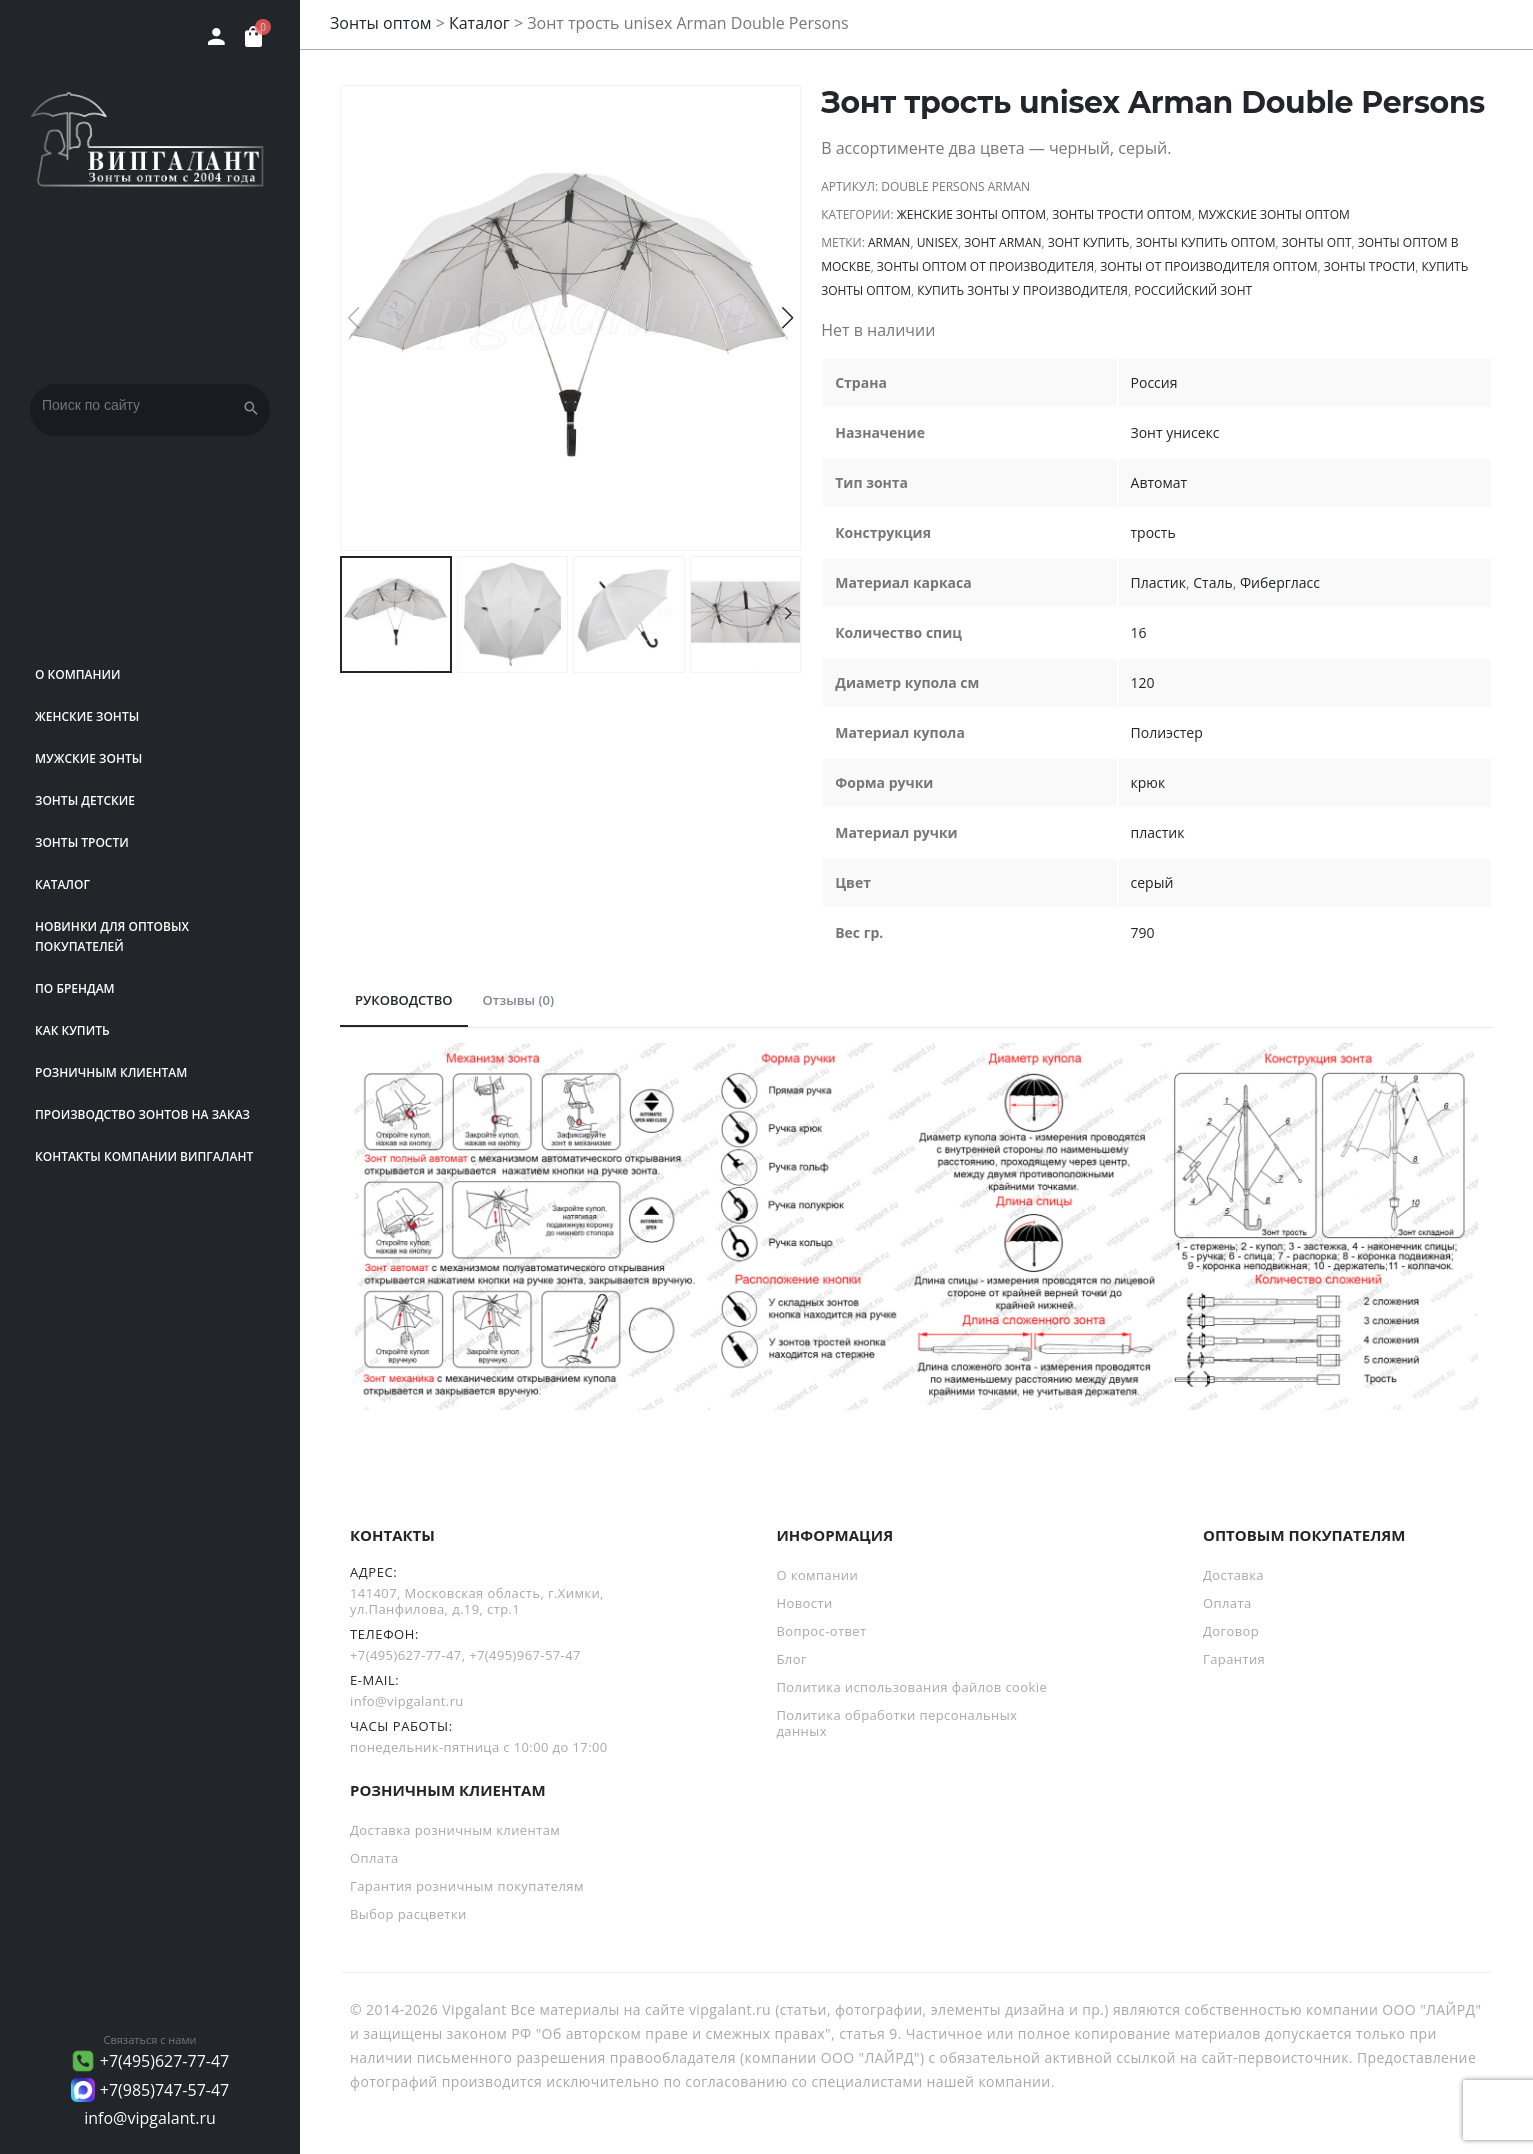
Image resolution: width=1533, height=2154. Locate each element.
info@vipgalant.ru (150, 2118)
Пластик (1158, 582)
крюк (1148, 782)
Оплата (1227, 1603)
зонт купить (1089, 242)
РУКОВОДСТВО (404, 1000)
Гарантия (1234, 1659)
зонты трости (1370, 266)
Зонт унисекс (1175, 432)
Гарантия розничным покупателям (467, 1886)
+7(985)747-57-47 (165, 2090)
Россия (1154, 382)
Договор (1231, 1631)
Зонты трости (82, 842)
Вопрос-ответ (822, 1631)
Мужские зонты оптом (1274, 214)
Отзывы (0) (519, 1000)
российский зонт (1193, 290)
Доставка (1233, 1575)
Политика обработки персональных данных (897, 1723)
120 (1143, 682)
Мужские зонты (88, 758)
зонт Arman (1002, 242)
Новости (805, 1603)
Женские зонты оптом (971, 214)
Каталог (62, 884)
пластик (1158, 832)
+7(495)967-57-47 (525, 1655)
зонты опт (1317, 242)
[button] (787, 318)
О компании (78, 674)
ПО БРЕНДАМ (75, 988)
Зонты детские (85, 800)
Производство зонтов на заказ (142, 1114)
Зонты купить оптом (1206, 242)
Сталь (1212, 582)
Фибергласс (1280, 582)
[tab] (404, 1001)
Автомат (1159, 482)
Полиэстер (1167, 732)
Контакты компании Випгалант (144, 1156)
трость (1153, 532)
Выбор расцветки (408, 1914)
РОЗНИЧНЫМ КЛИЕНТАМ (111, 1072)
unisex (937, 242)
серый (1152, 882)
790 (1143, 932)
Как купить (72, 1030)
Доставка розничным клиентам (455, 1830)
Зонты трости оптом (1121, 214)
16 (1139, 632)
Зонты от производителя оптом (1208, 266)
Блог (792, 1659)
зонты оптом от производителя (985, 266)
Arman (889, 242)
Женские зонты (87, 716)
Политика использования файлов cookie (912, 1687)
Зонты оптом (381, 23)
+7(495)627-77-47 (165, 2061)
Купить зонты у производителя (1022, 290)
